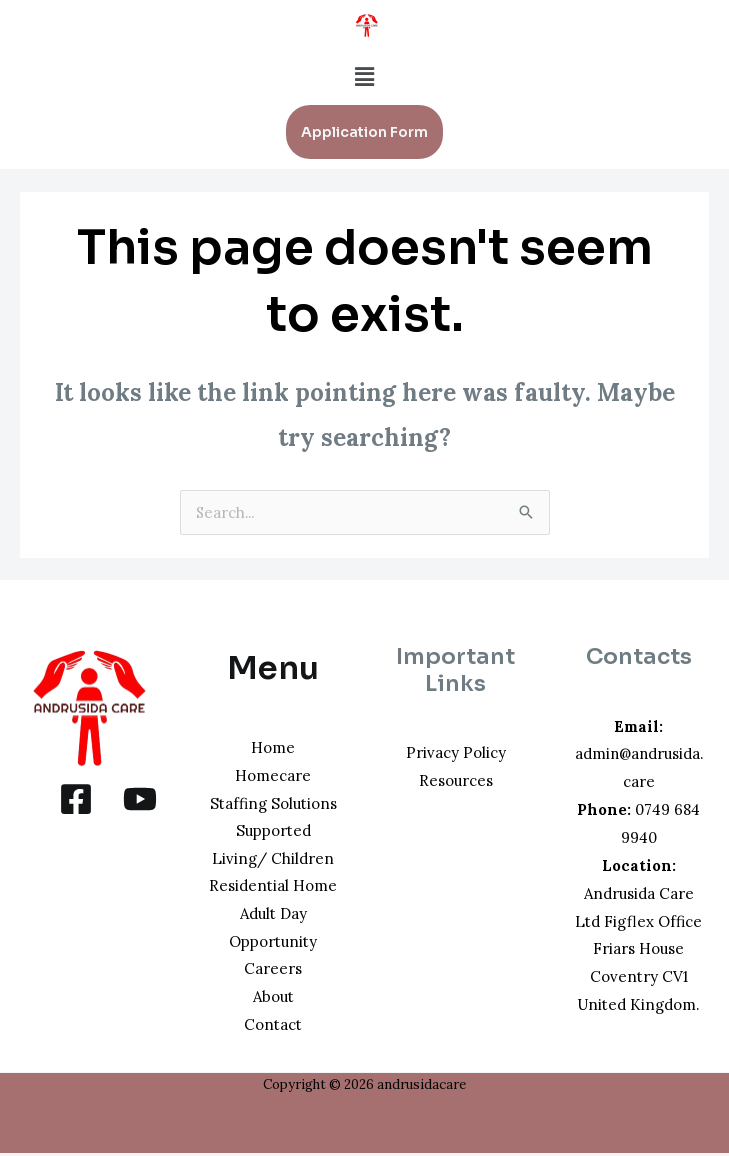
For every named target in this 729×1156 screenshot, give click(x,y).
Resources (456, 780)
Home (273, 747)
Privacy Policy (456, 752)
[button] (364, 76)
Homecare (273, 775)
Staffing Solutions (273, 803)
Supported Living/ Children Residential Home (273, 859)
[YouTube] (140, 799)
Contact (273, 1026)
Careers (273, 970)
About (273, 998)
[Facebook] (76, 799)
